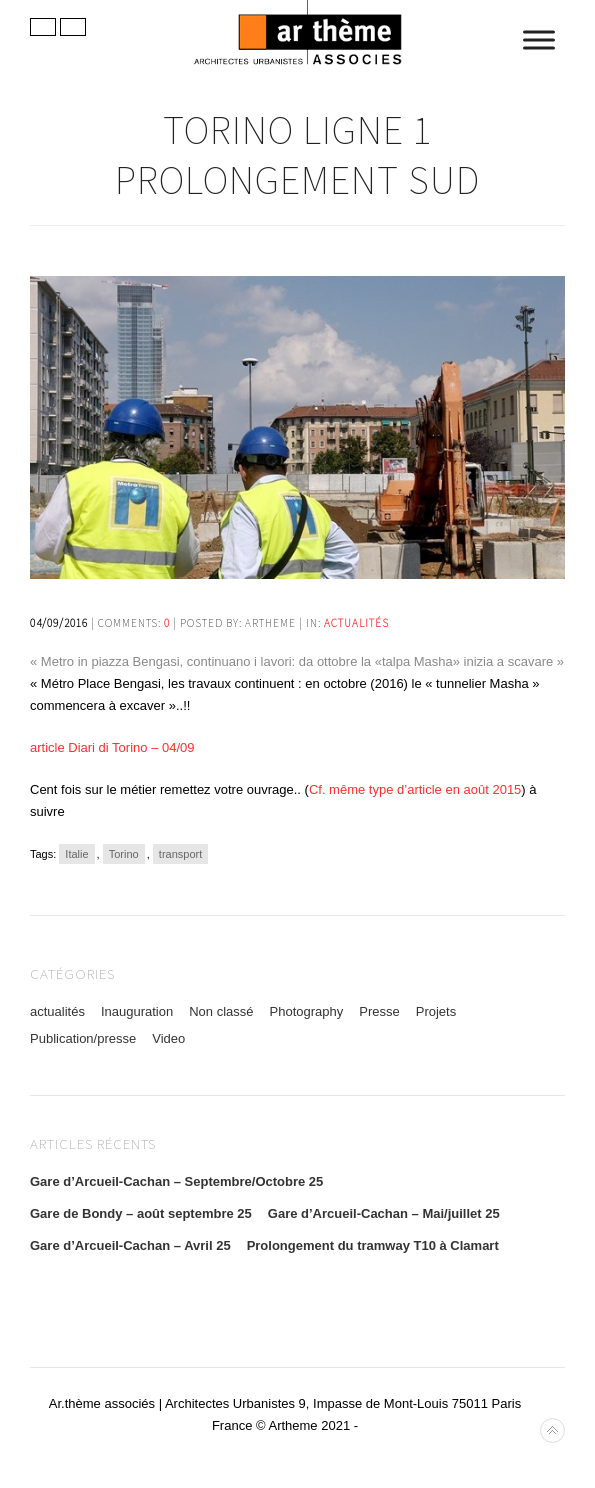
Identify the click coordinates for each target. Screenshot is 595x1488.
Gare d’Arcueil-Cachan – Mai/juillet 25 (384, 1213)
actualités (356, 623)
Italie (76, 854)
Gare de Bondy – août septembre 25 (141, 1213)
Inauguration (137, 1011)
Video (168, 1038)
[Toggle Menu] (539, 39)
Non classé (221, 1011)
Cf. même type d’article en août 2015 (415, 789)
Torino (124, 854)
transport (180, 854)
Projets (436, 1011)
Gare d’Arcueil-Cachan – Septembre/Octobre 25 (176, 1181)
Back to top (552, 1430)
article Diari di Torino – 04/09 (112, 747)
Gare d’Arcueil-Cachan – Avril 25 (130, 1245)
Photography (307, 1011)
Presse (379, 1011)
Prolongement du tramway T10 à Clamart (373, 1245)
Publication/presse (83, 1038)
